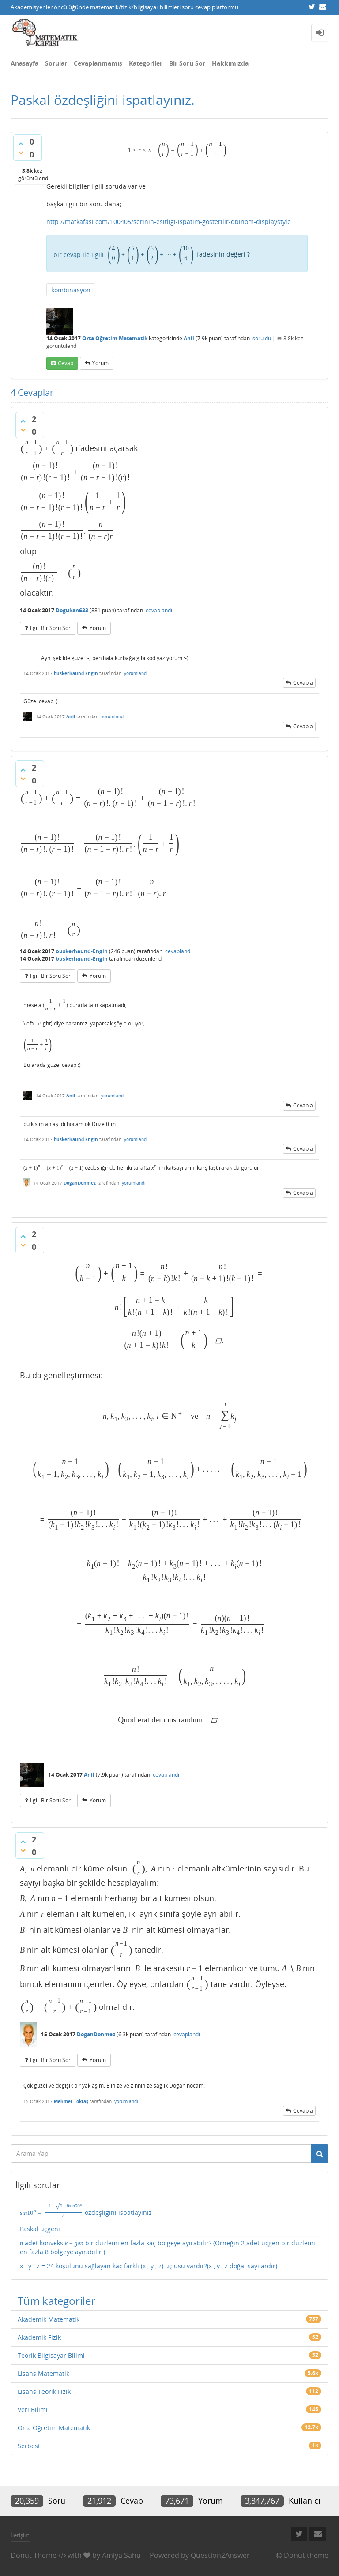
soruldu (261, 338)
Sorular (56, 63)
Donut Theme (33, 2555)
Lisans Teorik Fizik (44, 2391)
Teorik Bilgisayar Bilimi (51, 2355)
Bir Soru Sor (187, 63)
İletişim (20, 2535)
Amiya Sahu (121, 2555)
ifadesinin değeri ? (178, 254)
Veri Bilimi (33, 2409)
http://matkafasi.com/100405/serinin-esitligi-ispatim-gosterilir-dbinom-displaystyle (168, 221)
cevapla (303, 682)
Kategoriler (145, 63)
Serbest (29, 2446)
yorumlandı (136, 673)
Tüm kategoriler (56, 2300)
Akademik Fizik (39, 2337)
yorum (100, 363)
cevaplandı (159, 610)
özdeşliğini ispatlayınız (86, 2210)
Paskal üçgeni (40, 2229)
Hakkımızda (230, 63)
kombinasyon (70, 290)
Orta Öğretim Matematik (114, 338)
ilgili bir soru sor (50, 628)
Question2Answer (220, 2555)
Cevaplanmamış (98, 63)
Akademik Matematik (48, 2319)
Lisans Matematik (43, 2373)
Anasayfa (24, 63)
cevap (65, 363)
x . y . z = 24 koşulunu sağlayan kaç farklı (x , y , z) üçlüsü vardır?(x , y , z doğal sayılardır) (148, 2266)
